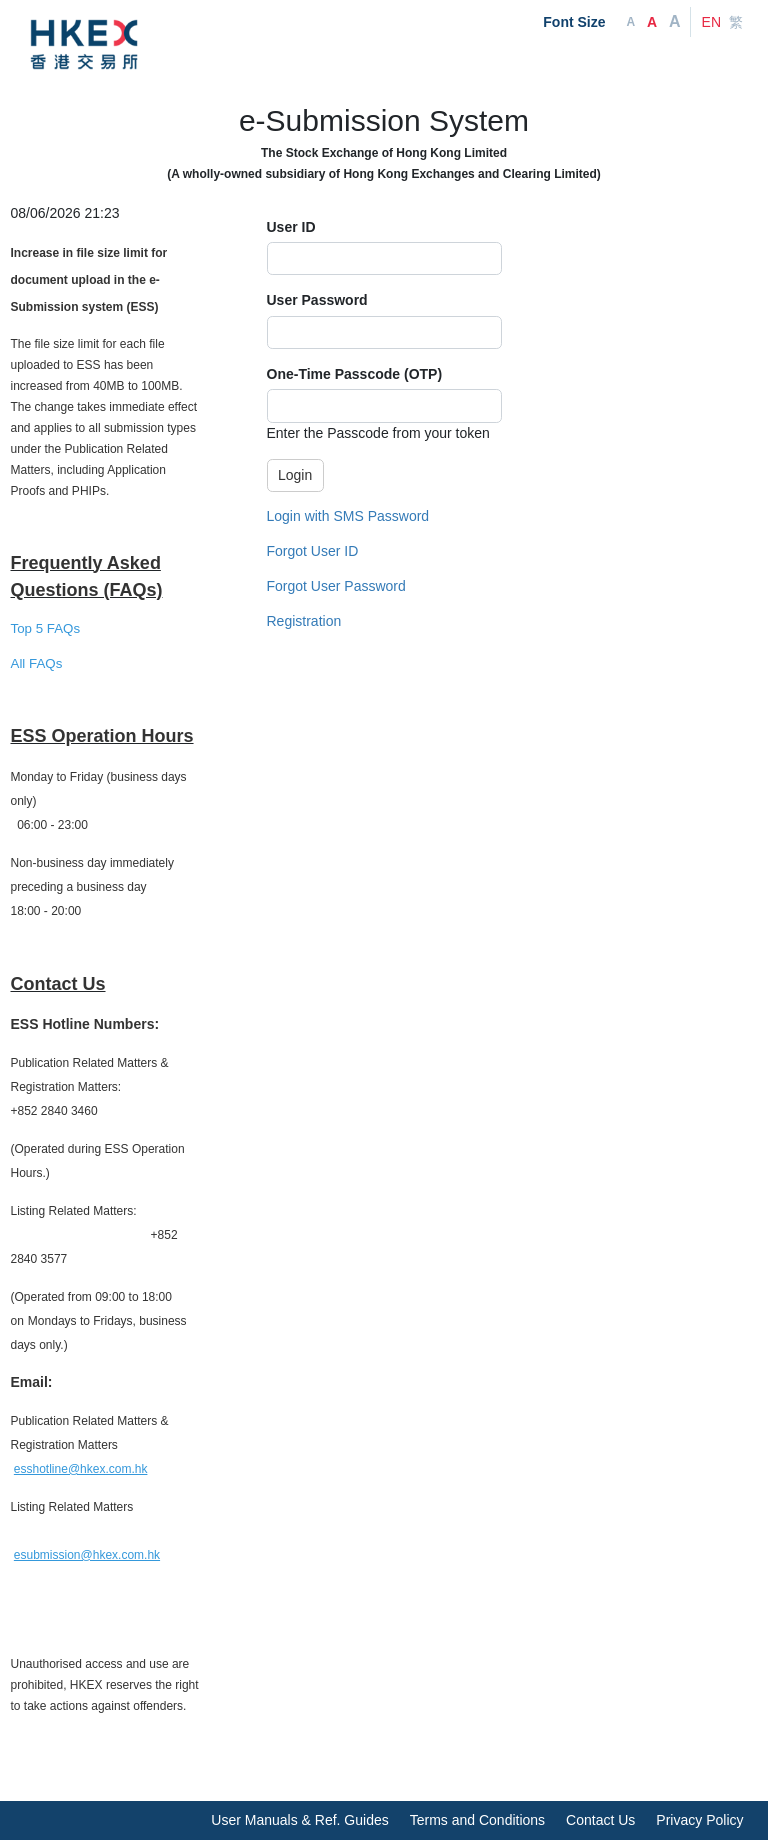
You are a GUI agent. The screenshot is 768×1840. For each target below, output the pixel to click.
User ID (291, 227)
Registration (304, 621)
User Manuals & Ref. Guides (299, 1820)
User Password (317, 300)
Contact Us (600, 1820)
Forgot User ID (313, 551)
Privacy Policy (699, 1820)
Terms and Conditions (477, 1820)
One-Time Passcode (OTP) (355, 374)
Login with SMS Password (348, 516)
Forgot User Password (336, 586)
